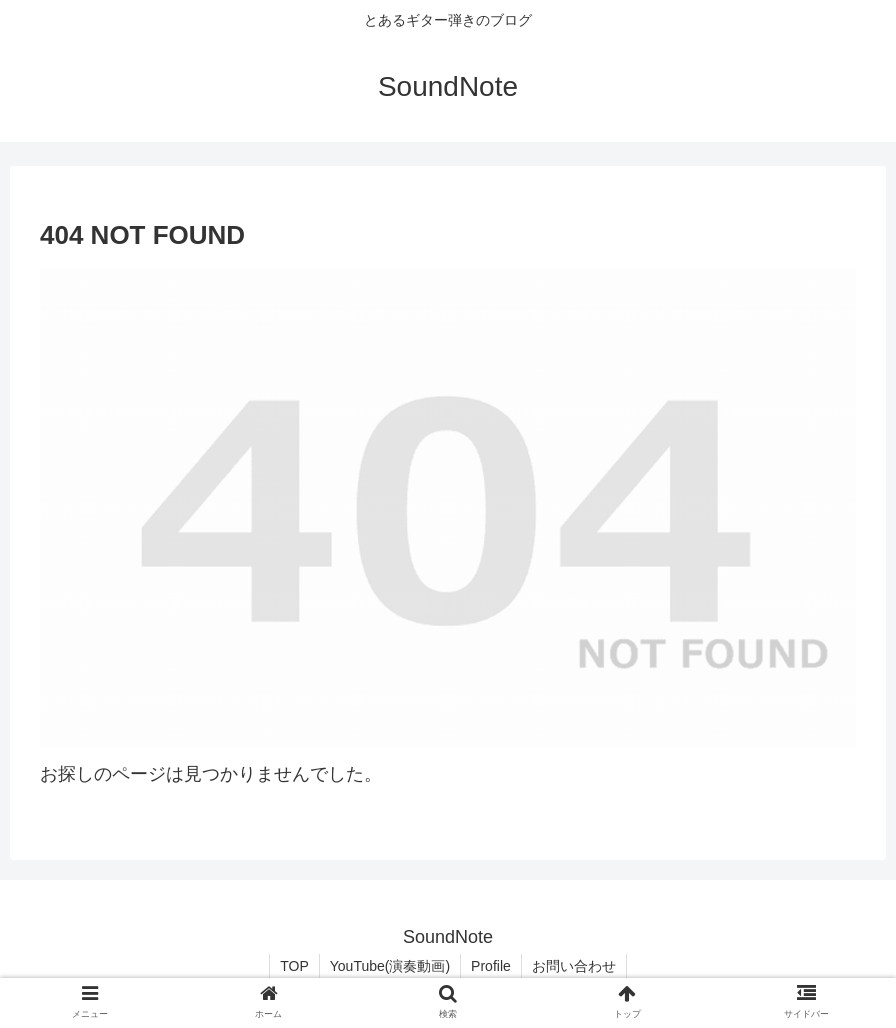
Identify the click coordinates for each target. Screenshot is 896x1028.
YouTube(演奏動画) (390, 966)
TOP (294, 966)
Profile (491, 966)
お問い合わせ (574, 966)
